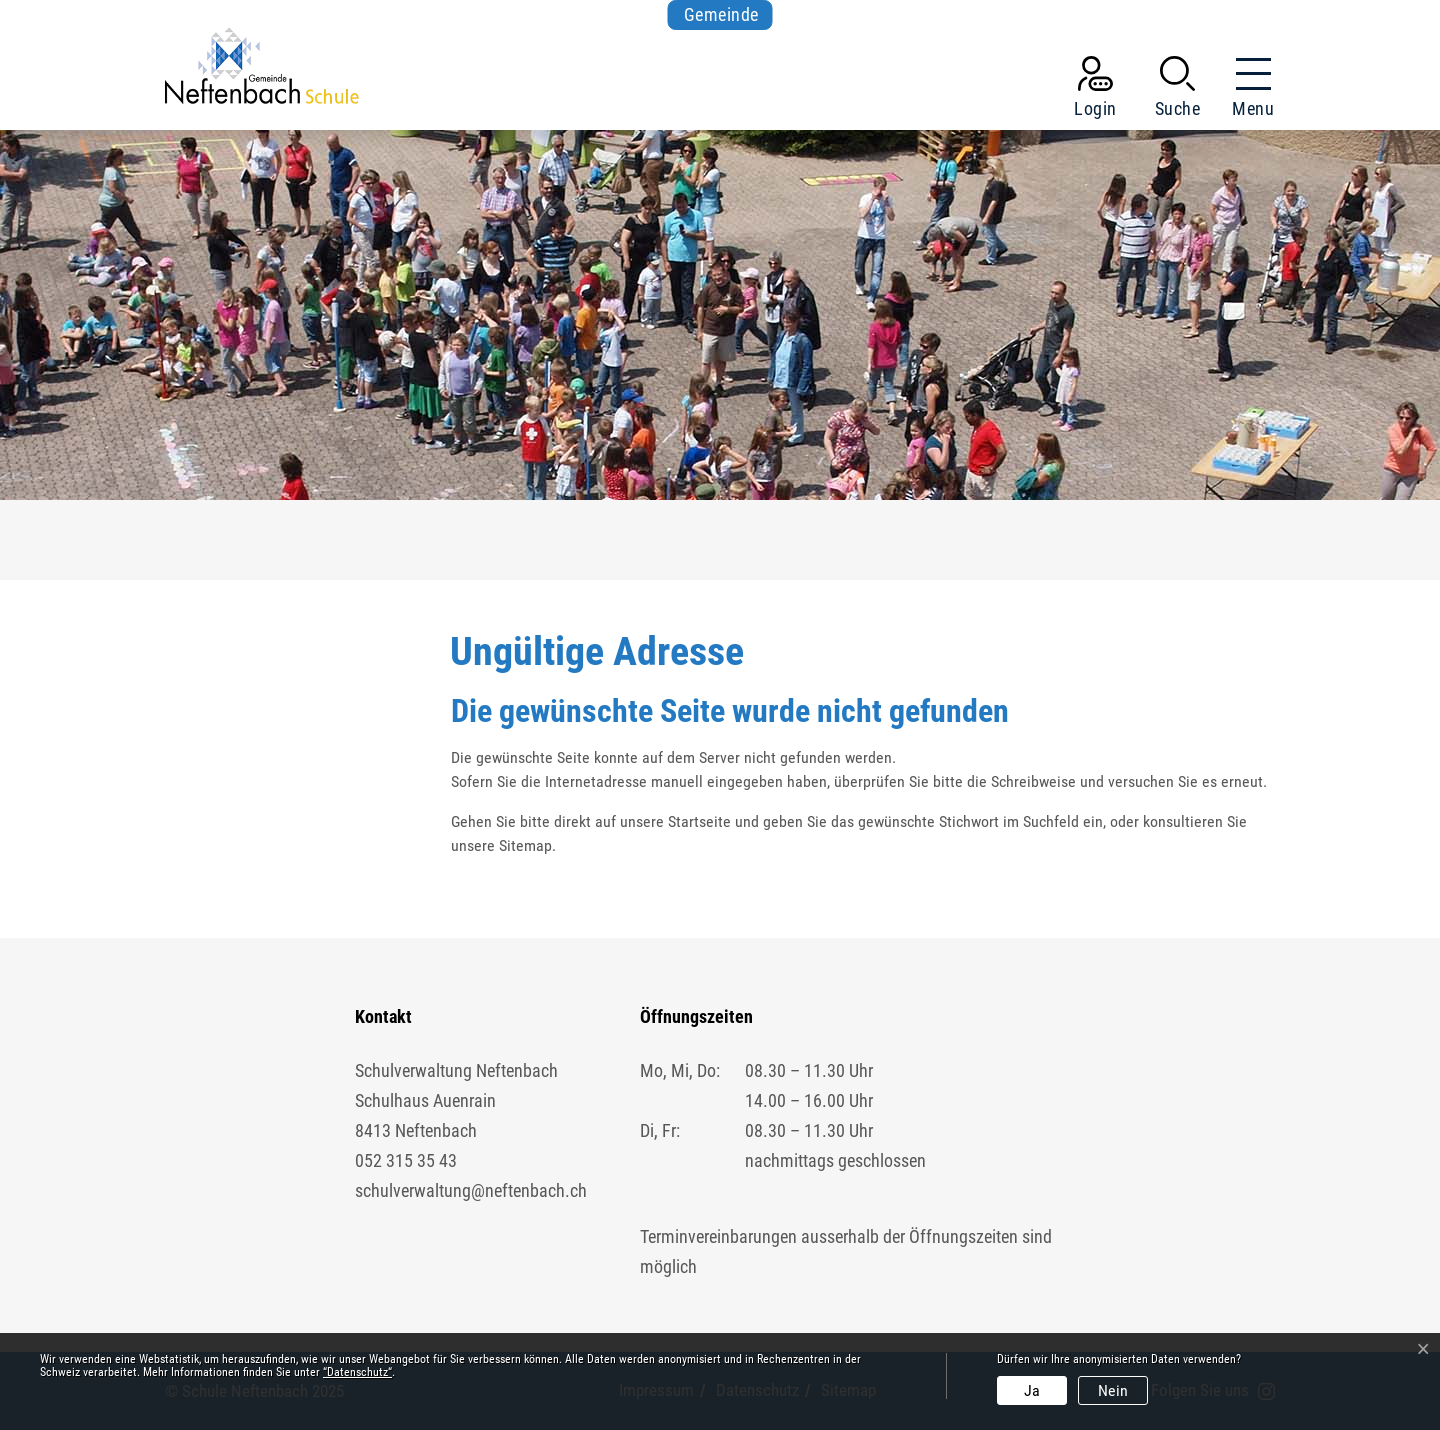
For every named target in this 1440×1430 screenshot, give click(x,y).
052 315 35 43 (406, 1160)
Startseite (699, 821)
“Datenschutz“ (357, 1372)
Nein (1113, 1390)
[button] (1178, 91)
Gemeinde (721, 14)
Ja (1032, 1390)
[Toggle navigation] (1247, 91)
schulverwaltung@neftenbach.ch (471, 1190)
